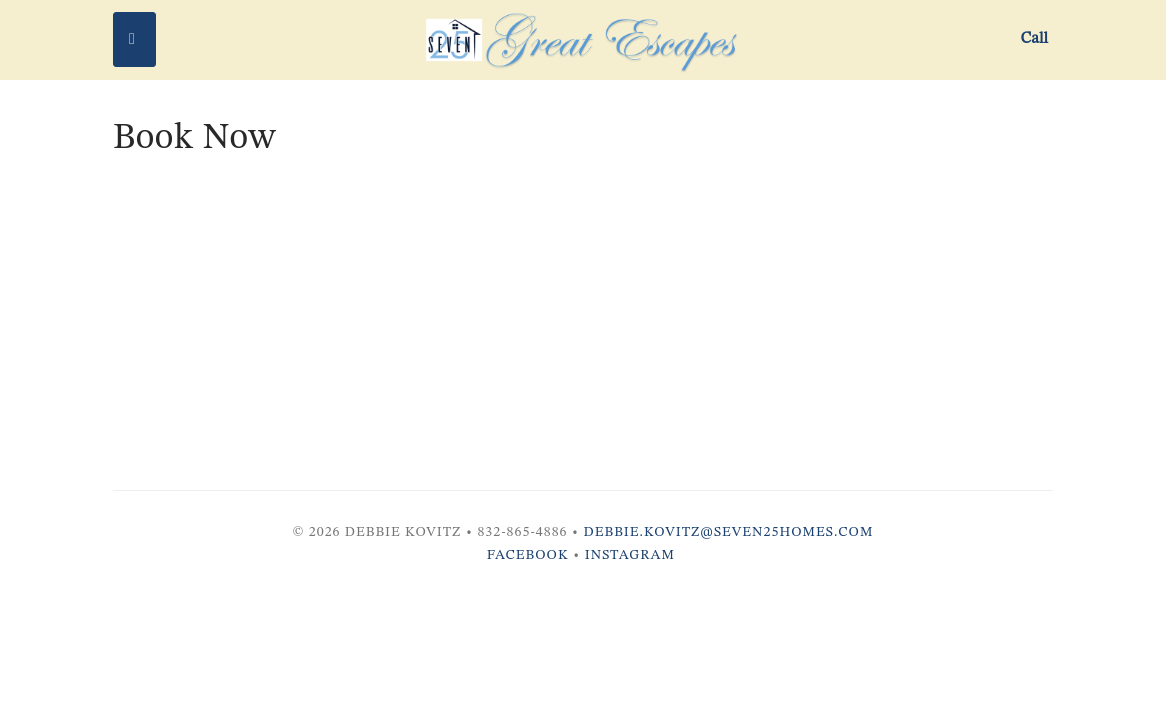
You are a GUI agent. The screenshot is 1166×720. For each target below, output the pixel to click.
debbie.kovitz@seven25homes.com (729, 532)
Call (1034, 39)
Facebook (528, 555)
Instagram (630, 555)
